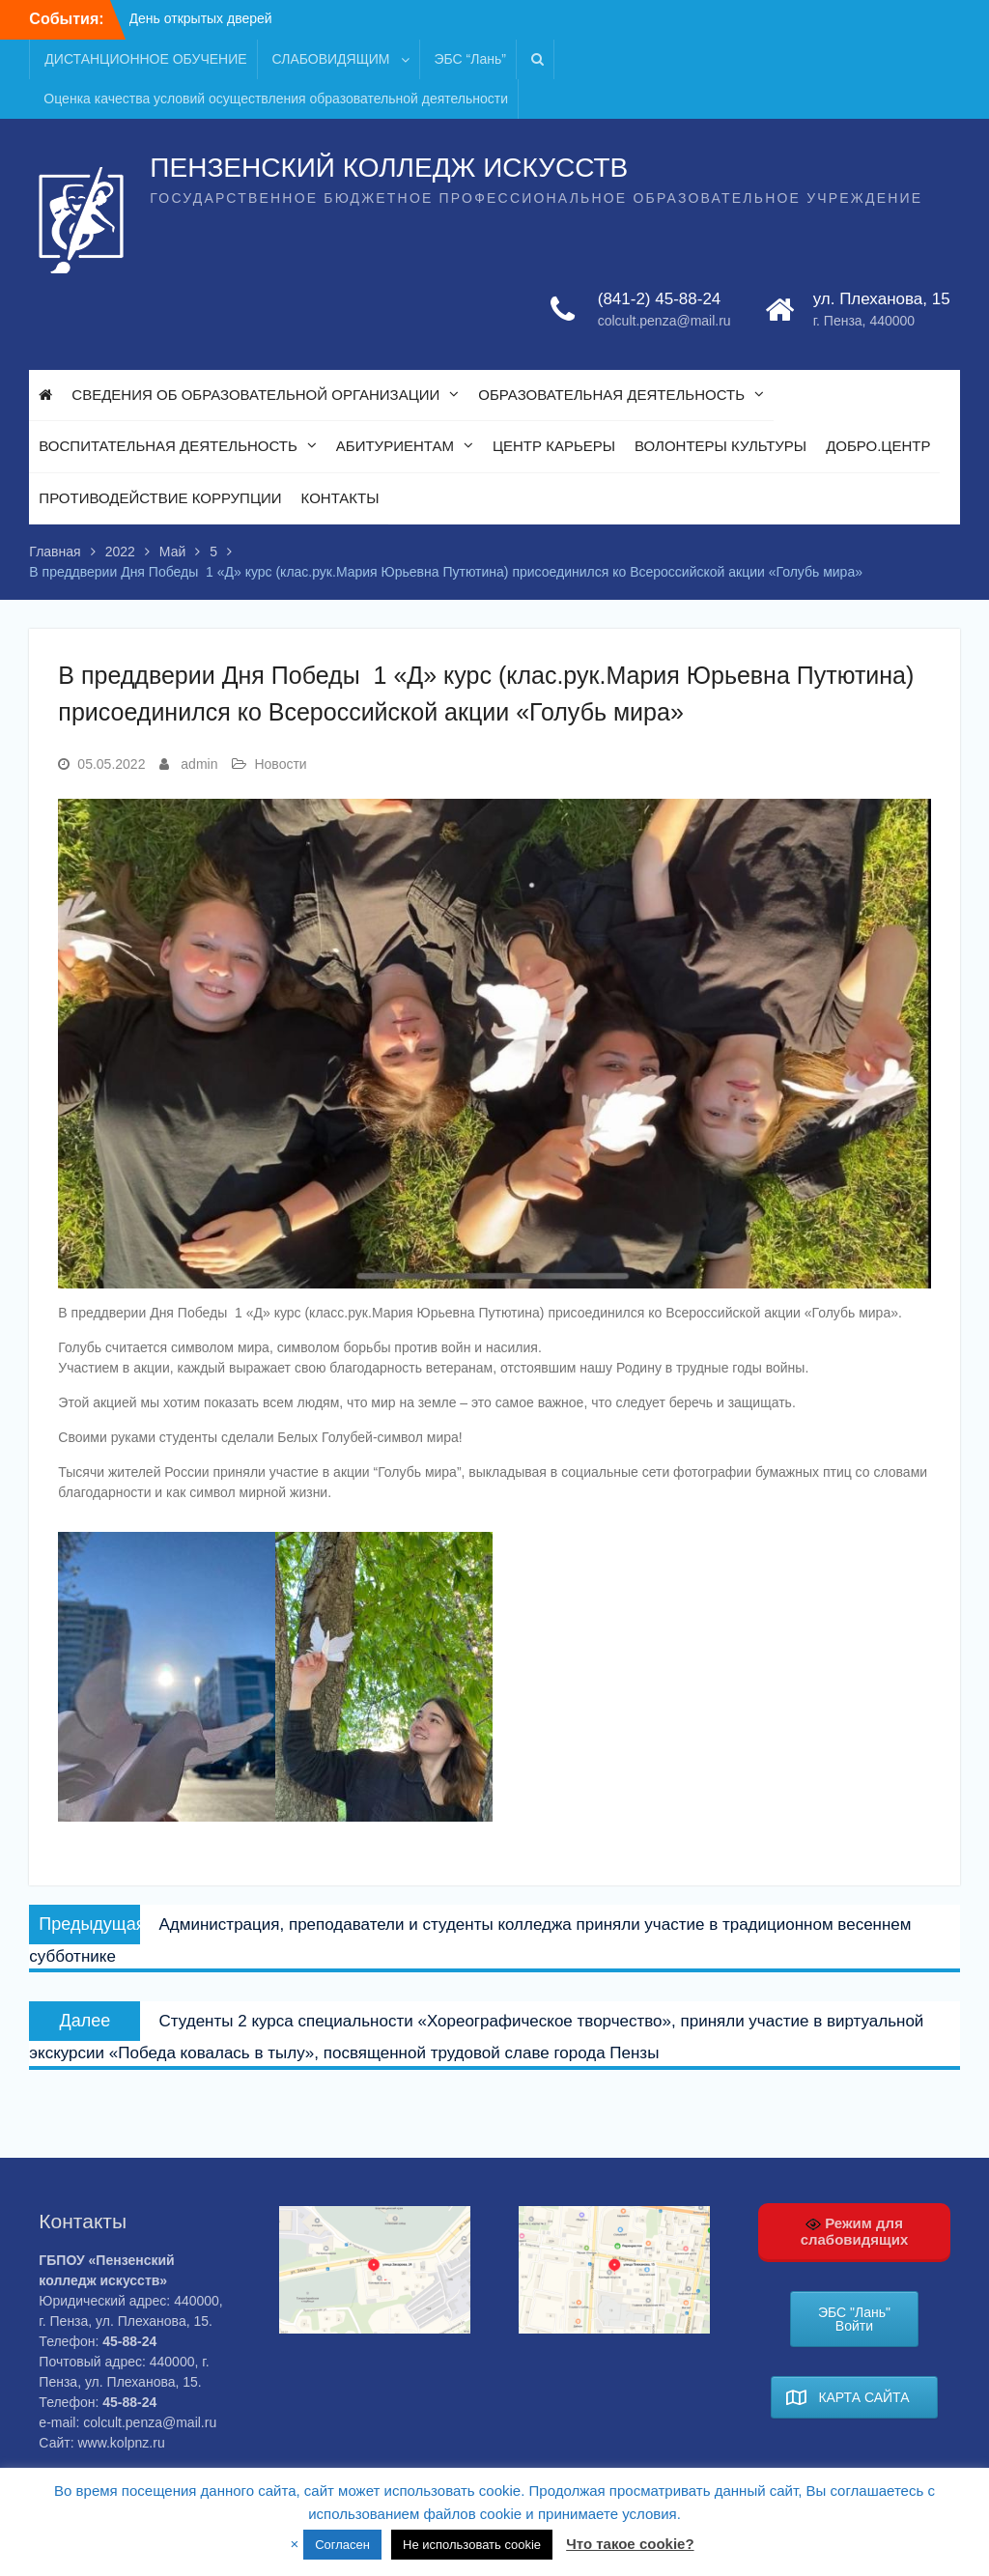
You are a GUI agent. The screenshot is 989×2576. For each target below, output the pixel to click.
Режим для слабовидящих (855, 2231)
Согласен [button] (342, 2544)
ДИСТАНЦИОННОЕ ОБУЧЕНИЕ (145, 59)
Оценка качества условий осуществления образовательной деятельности (275, 98)
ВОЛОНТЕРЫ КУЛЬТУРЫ (720, 446)
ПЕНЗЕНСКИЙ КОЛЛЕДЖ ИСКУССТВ (389, 168)
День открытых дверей (200, 18)
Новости (280, 764)
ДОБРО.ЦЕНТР (878, 446)
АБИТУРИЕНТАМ (395, 446)
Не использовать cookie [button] (472, 2544)
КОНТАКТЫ (340, 498)
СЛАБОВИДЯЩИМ (331, 59)
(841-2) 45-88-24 (659, 299)
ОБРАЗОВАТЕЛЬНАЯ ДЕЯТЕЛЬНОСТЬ (611, 394)
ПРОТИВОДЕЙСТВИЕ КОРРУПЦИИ (160, 498)
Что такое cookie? (629, 2543)
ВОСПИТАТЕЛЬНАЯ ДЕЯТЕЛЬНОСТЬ (168, 446)
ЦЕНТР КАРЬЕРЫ (554, 446)
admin (199, 764)
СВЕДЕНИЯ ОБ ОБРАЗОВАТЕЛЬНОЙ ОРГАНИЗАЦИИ (255, 394)
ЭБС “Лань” (470, 59)
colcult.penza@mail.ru (664, 320)
